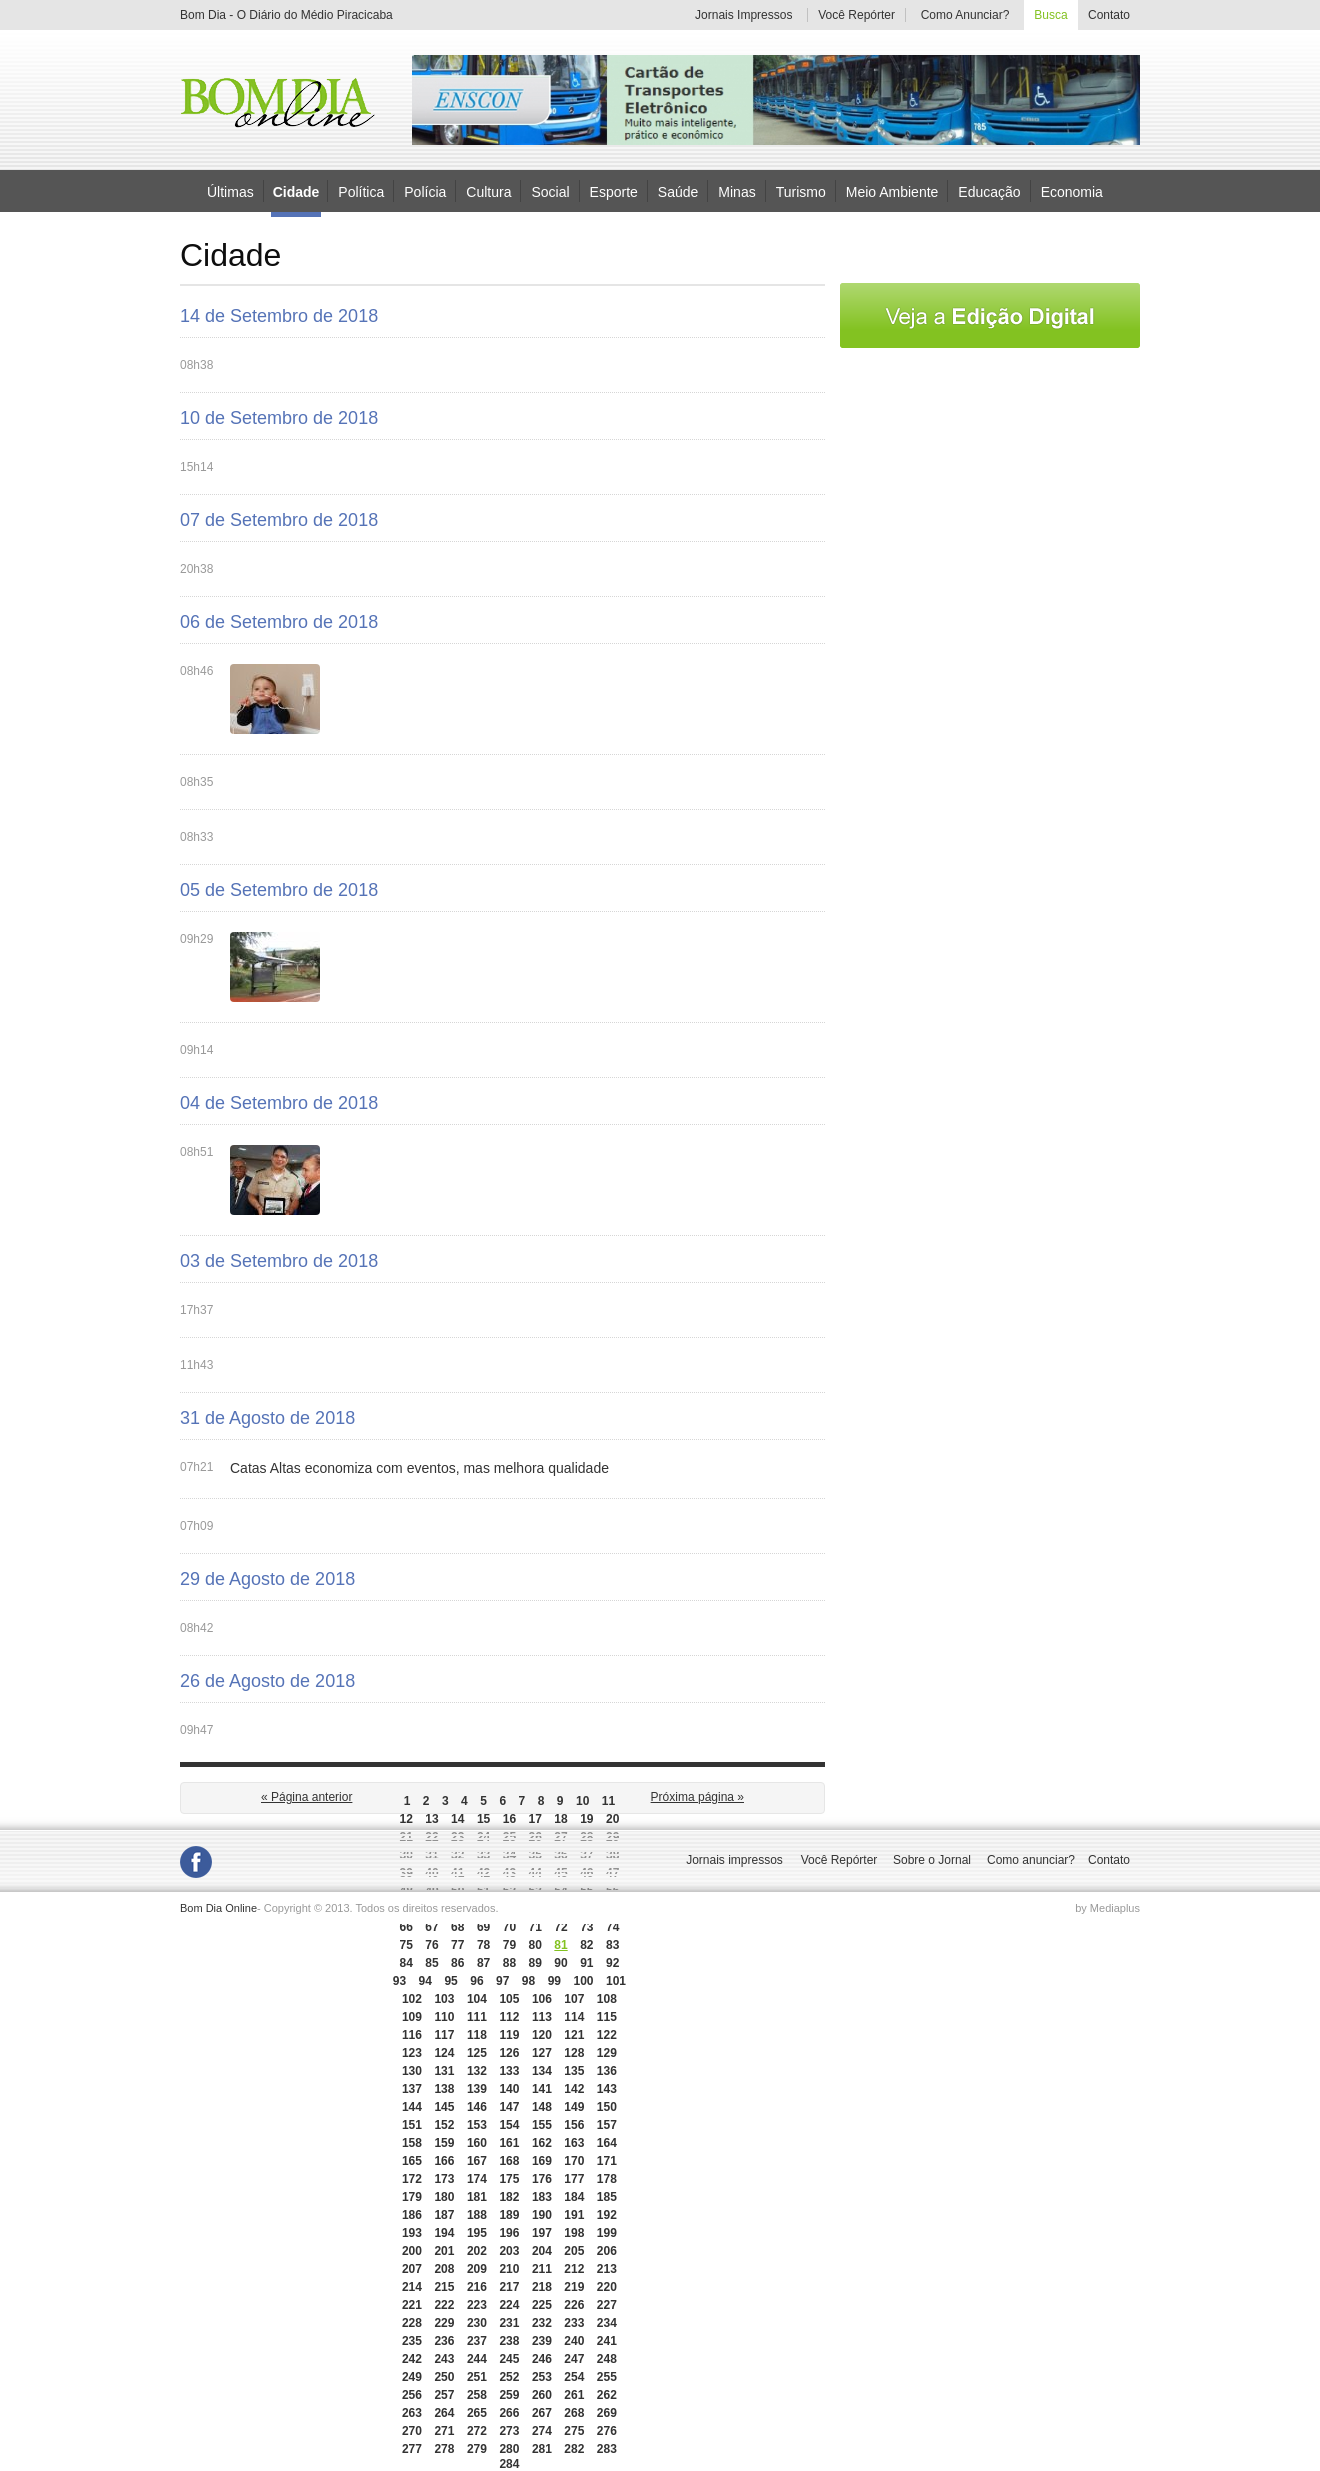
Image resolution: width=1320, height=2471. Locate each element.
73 (586, 1927)
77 (457, 1945)
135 (574, 2071)
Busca (1050, 15)
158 (412, 2143)
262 (607, 2395)
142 (574, 2089)
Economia (1072, 191)
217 (509, 2287)
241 (607, 2341)
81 (560, 1945)
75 (405, 1945)
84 (405, 1963)
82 (586, 1945)
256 (412, 2395)
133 (509, 2071)
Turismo (801, 191)
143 (607, 2089)
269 (607, 2413)
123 (412, 2053)
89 (535, 1963)
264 (444, 2413)
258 (477, 2395)
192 (607, 2215)
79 (509, 1945)
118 (477, 2035)
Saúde (678, 191)
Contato (1109, 15)
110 (444, 2017)
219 (574, 2287)
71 (535, 1927)
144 (412, 2107)
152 (444, 2125)
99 (554, 1981)
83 (612, 1945)
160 (477, 2143)
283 (607, 2449)
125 (477, 2053)
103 (444, 1999)
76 (431, 1945)
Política (361, 191)
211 (542, 2269)
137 (412, 2089)
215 (444, 2287)
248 (607, 2359)
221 (412, 2305)
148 (542, 2107)
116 (412, 2035)
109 (412, 2017)
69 (483, 1927)
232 (542, 2323)
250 (444, 2377)
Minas (736, 191)
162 (542, 2143)
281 (542, 2449)
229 (444, 2323)
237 (477, 2341)
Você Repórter (856, 15)
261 (574, 2395)
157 (607, 2125)
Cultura (488, 191)
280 (509, 2449)
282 (574, 2449)
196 (509, 2233)
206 (607, 2251)
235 (412, 2341)
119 (509, 2035)
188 (477, 2215)
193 (412, 2233)
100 (583, 1981)
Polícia (425, 191)
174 (477, 2179)
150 (607, 2107)
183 (542, 2197)
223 (477, 2305)
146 (477, 2107)
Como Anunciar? (965, 15)
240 (574, 2341)
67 (431, 1927)
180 (444, 2197)
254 (574, 2377)
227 (607, 2305)
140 (509, 2089)
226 (574, 2305)
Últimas (230, 191)
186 (412, 2215)
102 (412, 1999)
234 (607, 2323)
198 (574, 2233)
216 (477, 2287)
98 (528, 1981)
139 (477, 2089)
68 (457, 1927)
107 (574, 1999)
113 (542, 2017)
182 (509, 2197)
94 (425, 1981)
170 (574, 2161)
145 (444, 2107)
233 (574, 2323)
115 (607, 2017)
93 (399, 1981)
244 (477, 2359)
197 (542, 2233)
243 (444, 2359)
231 (509, 2323)
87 (483, 1963)
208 (444, 2269)
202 (477, 2251)
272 (477, 2431)
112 (509, 2017)
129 (607, 2053)
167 (477, 2161)
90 (560, 1963)
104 (477, 1999)
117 (444, 2035)
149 (574, 2107)
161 (509, 2143)
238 (509, 2341)
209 (477, 2269)
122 (607, 2035)
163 (574, 2143)
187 (444, 2215)
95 (450, 1981)
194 (444, 2233)
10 (582, 1801)
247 (574, 2359)
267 (542, 2413)
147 (509, 2107)
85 (431, 1963)
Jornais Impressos (743, 15)
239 (542, 2341)
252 (509, 2377)
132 (477, 2071)
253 (542, 2377)
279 (477, 2449)
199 (607, 2233)
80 (535, 1945)
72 (560, 1927)
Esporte (614, 191)
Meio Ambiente (892, 191)
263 (412, 2413)
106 (542, 1999)
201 (444, 2251)
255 (607, 2377)
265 (477, 2413)
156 (574, 2125)
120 (542, 2035)
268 (574, 2413)
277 (412, 2449)
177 (574, 2179)
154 (509, 2125)
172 (412, 2179)
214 (412, 2287)
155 (542, 2125)
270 (412, 2431)
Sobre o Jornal (932, 1860)
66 (405, 1927)
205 (574, 2251)
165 (412, 2161)
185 (607, 2197)
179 (412, 2197)
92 (612, 1963)
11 (608, 1801)
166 (444, 2161)
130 (412, 2071)
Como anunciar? (1031, 1860)
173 (444, 2179)
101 (616, 1981)
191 (574, 2215)
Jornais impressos (734, 1860)
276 (607, 2431)
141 (542, 2089)
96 (476, 1981)
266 (509, 2413)
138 (444, 2089)
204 (542, 2251)
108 (607, 1999)
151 (412, 2125)
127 (542, 2053)
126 (509, 2053)
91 (586, 1963)
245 (509, 2359)
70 (509, 1927)
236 (444, 2341)
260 (542, 2395)
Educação (989, 191)
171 (607, 2161)
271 (444, 2431)
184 (574, 2197)
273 (509, 2431)
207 (412, 2269)
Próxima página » (697, 1797)
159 (444, 2143)
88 (509, 1963)
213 (607, 2269)
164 (607, 2143)
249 (412, 2377)
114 (574, 2017)
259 (509, 2395)
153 (477, 2125)
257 (444, 2395)
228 (412, 2323)
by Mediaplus (1107, 1908)
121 (574, 2035)
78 (483, 1945)
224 (509, 2305)
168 (509, 2161)
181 (477, 2197)
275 (574, 2431)
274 (542, 2431)
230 (477, 2323)
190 (542, 2215)
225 (542, 2305)
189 (509, 2215)
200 (412, 2251)
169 (542, 2161)
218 (542, 2287)
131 (444, 2071)
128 (574, 2053)
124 (444, 2053)
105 (509, 1999)
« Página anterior (306, 1797)
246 (542, 2359)
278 (444, 2449)
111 (477, 2017)
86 (457, 1963)
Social (550, 191)
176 (542, 2179)
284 (509, 2464)
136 (607, 2071)
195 (477, 2233)
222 (444, 2305)
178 (607, 2179)
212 (574, 2269)
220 (607, 2287)
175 (509, 2179)
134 (542, 2071)
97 (502, 1981)
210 (509, 2269)
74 (612, 1927)
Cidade (296, 192)
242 (412, 2359)
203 (509, 2251)
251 (477, 2377)
